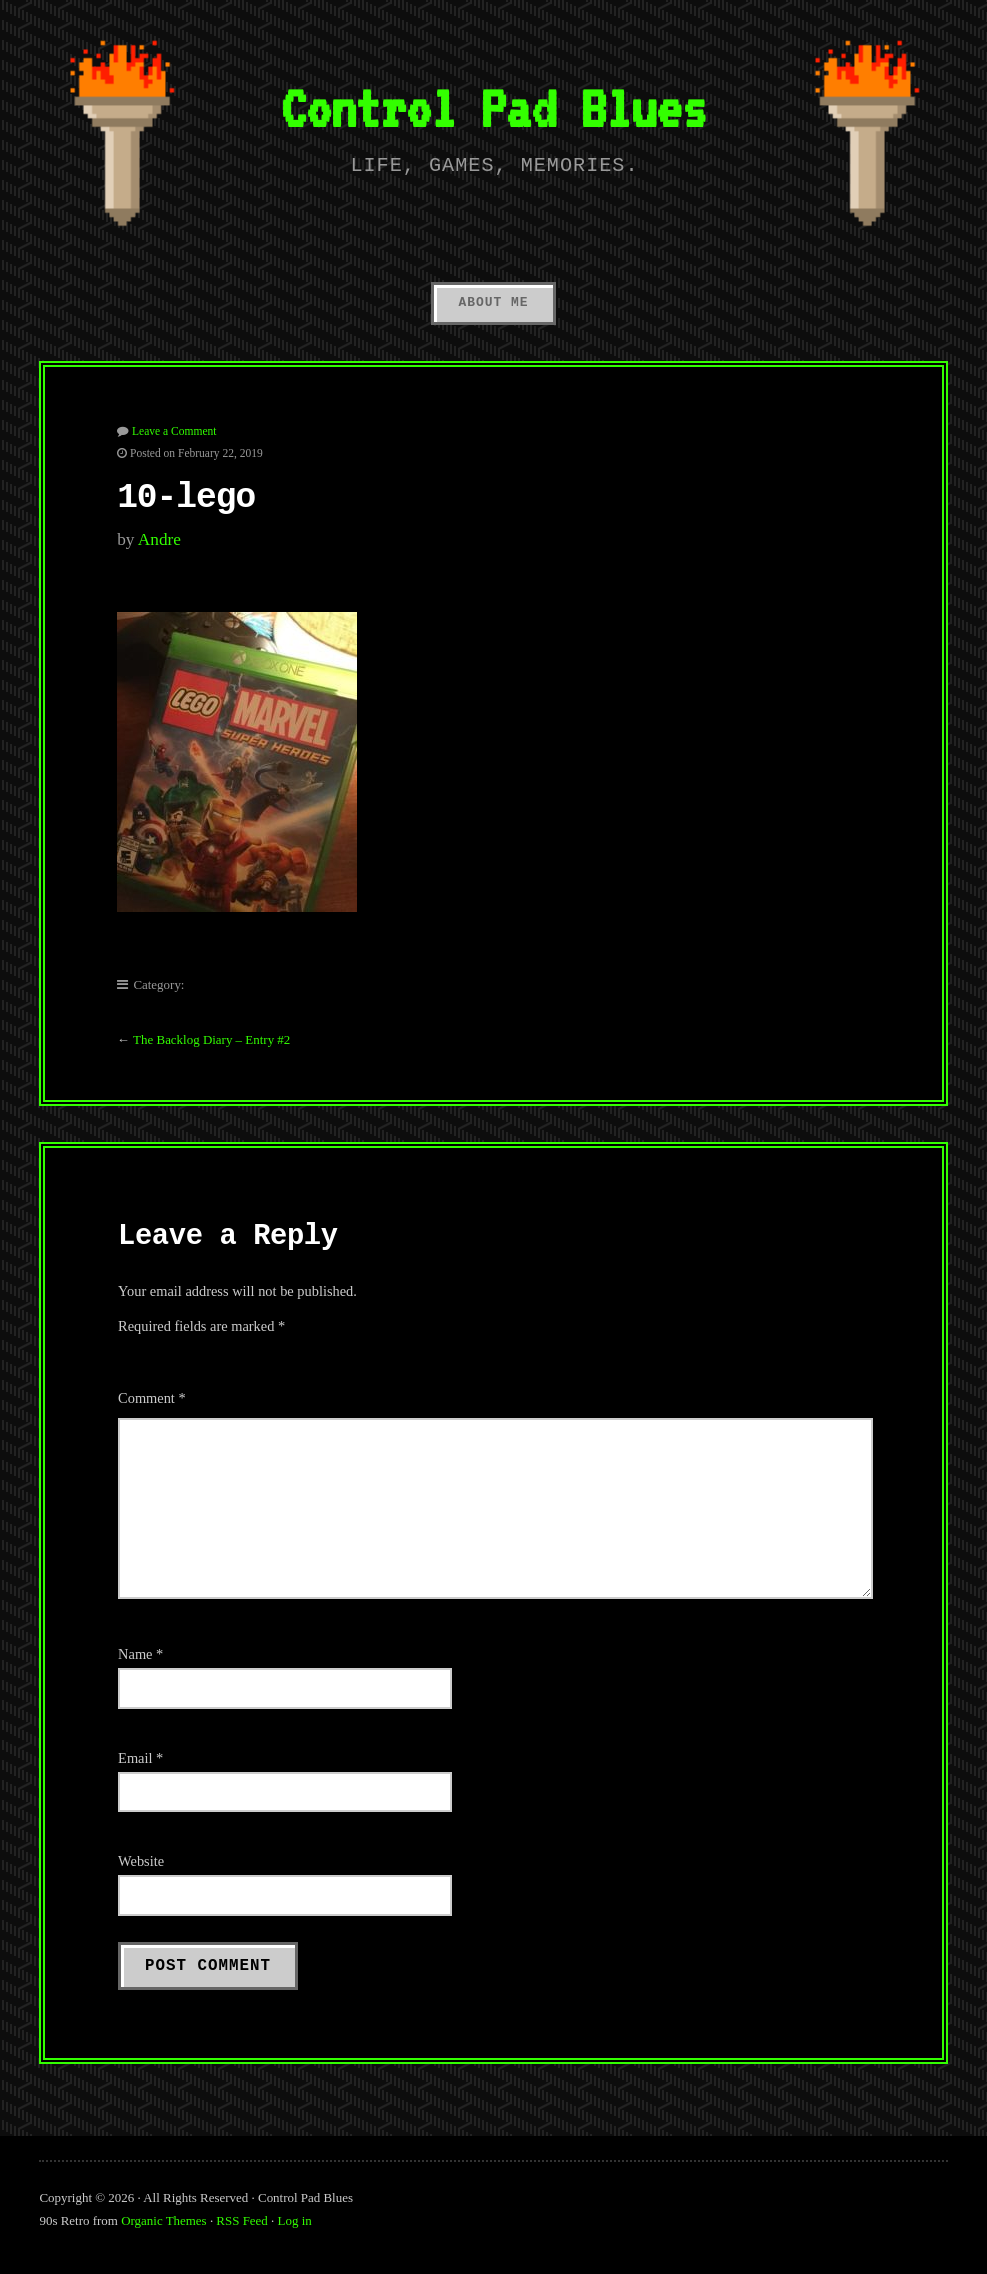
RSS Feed (241, 2220)
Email (140, 1758)
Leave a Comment (174, 431)
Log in (295, 2220)
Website (141, 1861)
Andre (159, 539)
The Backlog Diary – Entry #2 (211, 1039)
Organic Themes (164, 2220)
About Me (493, 302)
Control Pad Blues (493, 108)
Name (140, 1654)
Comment (152, 1398)
